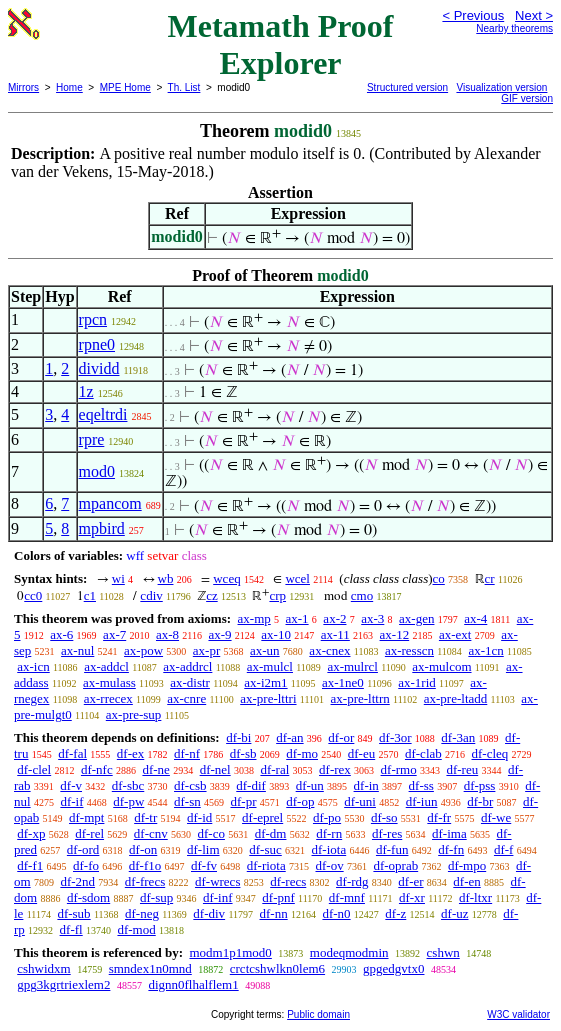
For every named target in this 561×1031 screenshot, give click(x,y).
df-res (387, 833)
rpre (92, 439)
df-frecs (145, 881)
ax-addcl (106, 666)
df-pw (128, 801)
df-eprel (262, 817)
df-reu (462, 769)
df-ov (329, 865)
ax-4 (475, 618)
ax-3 (372, 618)
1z (86, 391)
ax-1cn (485, 650)
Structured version (407, 87)
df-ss (421, 785)
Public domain (318, 1014)
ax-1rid (417, 682)
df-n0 (336, 913)
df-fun (392, 849)
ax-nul (77, 650)
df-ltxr (475, 897)
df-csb (190, 785)
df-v (71, 785)
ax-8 (167, 634)
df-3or (395, 737)
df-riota (266, 865)
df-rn (329, 833)
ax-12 (395, 634)
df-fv (204, 865)
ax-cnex (329, 650)
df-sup (156, 897)
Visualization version (501, 87)
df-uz (454, 913)
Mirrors (23, 87)
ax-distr (190, 682)
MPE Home (125, 87)
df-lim (203, 849)
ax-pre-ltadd (456, 698)
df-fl (71, 929)
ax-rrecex (108, 698)
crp (277, 595)
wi (118, 578)
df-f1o (145, 865)
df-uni (360, 801)
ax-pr (206, 650)
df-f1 (30, 865)
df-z (395, 913)
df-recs (288, 881)
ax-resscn (409, 650)
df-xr (412, 897)
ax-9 (219, 634)
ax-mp (254, 618)
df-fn (451, 849)
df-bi (238, 737)
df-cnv (151, 833)
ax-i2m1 (265, 682)
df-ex (130, 753)
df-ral (274, 769)
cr (490, 578)
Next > (534, 15)
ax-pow (143, 650)
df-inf (218, 897)
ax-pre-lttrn (360, 698)
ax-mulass (109, 682)
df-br (480, 801)
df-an (289, 737)
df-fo (86, 865)
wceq (226, 578)
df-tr (145, 817)
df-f (504, 849)
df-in (366, 785)
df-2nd (77, 881)
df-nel (215, 769)
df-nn (274, 913)
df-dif (251, 785)
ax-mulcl (270, 666)
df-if (71, 801)
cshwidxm (43, 968)
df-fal (72, 753)
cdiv (151, 595)
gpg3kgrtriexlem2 (63, 984)
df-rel (89, 833)
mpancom (110, 503)
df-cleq (490, 753)
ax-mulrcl (352, 666)
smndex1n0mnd (150, 968)
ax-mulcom (441, 666)
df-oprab (395, 865)
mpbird (102, 528)
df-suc (265, 849)
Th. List (184, 87)
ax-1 (297, 618)
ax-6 (61, 634)
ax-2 (334, 618)
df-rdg (352, 881)
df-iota (329, 849)
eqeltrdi (103, 414)
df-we (496, 817)
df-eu (361, 753)
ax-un (265, 650)
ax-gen (416, 618)
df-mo (302, 753)
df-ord (83, 849)
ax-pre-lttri (268, 698)
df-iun (422, 801)
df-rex (335, 769)
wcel (297, 578)
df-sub (73, 913)
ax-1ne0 (343, 682)
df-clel (34, 769)
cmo (362, 595)
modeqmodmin (349, 952)
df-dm (271, 833)
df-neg (142, 913)
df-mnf (347, 897)
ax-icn (33, 666)
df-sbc (128, 785)
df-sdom (88, 897)
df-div (209, 913)
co (439, 578)
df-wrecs (217, 881)
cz (212, 595)
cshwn (443, 952)
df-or (341, 737)
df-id (199, 817)
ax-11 (335, 634)
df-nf (187, 753)
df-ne (155, 769)
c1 (90, 595)
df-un (310, 785)
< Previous (473, 15)
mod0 (97, 471)
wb (166, 578)
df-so (384, 817)
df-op (300, 801)
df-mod (136, 929)
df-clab (423, 753)
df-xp (31, 833)
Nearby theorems (514, 28)
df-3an (458, 737)
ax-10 (276, 634)
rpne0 (97, 344)
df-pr (244, 801)
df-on (143, 849)
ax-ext (455, 634)
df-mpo (467, 865)
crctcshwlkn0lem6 (277, 968)
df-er (410, 881)
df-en (466, 881)
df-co (210, 833)
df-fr (439, 817)
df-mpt (86, 817)
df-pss (480, 785)
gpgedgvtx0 (393, 968)
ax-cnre (186, 698)
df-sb (243, 753)
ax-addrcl (187, 666)
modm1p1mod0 (230, 952)
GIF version (527, 98)
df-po (327, 817)
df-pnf (278, 897)
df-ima (449, 833)
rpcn (93, 319)
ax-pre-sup (134, 714)
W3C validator (518, 1014)
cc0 (33, 595)
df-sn (187, 801)
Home (69, 87)
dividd (99, 368)
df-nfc (97, 769)
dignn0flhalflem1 (193, 984)
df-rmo (399, 769)
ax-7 (114, 634)
